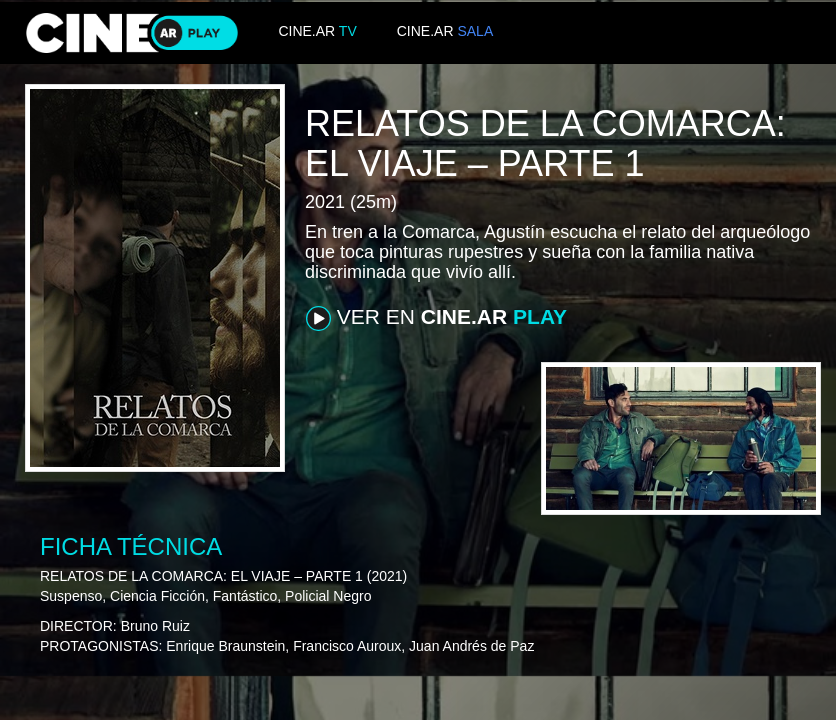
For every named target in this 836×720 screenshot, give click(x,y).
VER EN (436, 318)
